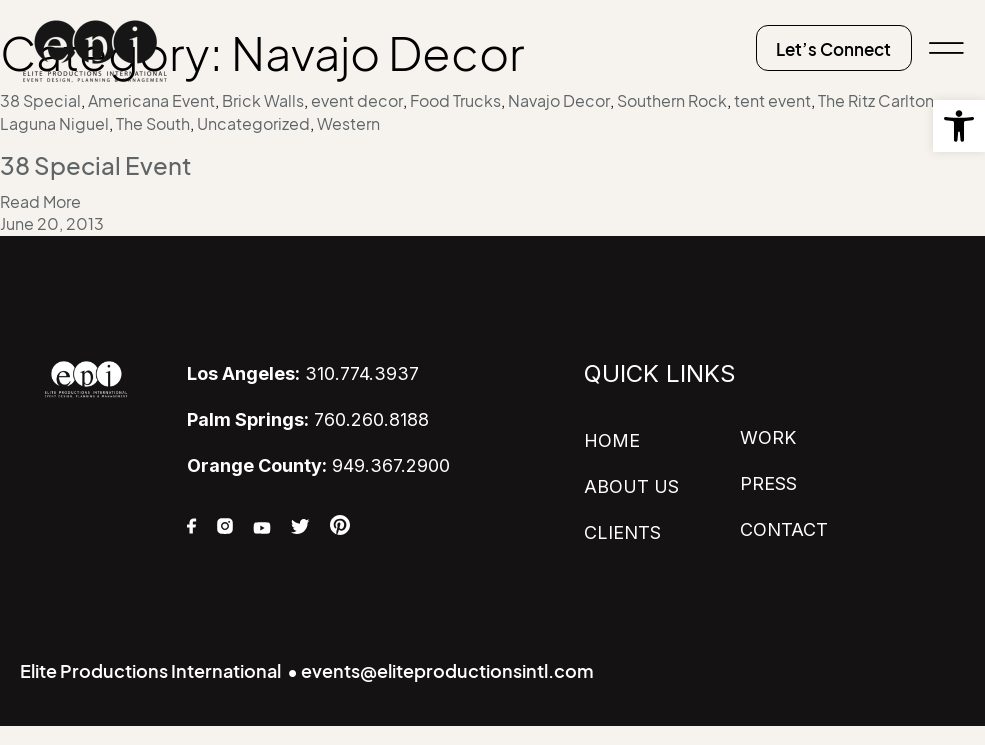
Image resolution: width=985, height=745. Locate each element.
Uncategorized (253, 124)
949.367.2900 (318, 464)
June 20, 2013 (52, 224)
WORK (768, 437)
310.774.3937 (303, 373)
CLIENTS (622, 530)
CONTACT (784, 527)
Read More (40, 201)
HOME (612, 440)
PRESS (768, 482)
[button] (959, 126)
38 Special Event (96, 166)
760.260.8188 (308, 419)
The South (153, 124)
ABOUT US (631, 485)
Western (348, 124)
